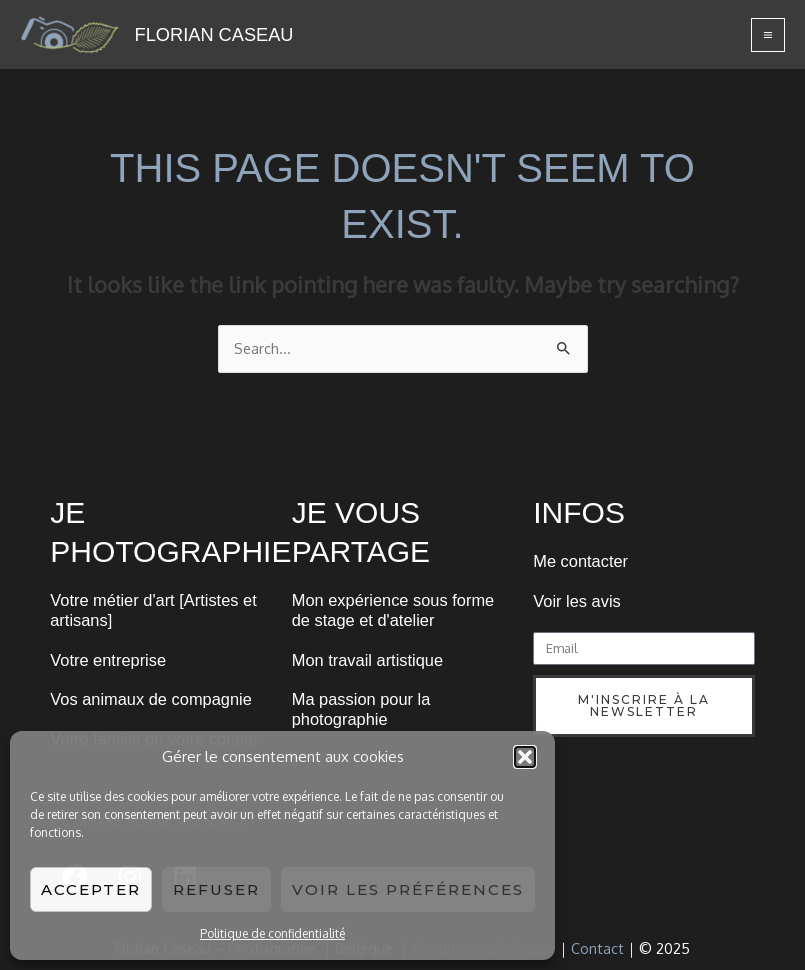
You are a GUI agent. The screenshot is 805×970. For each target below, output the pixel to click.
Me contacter (580, 561)
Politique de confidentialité (272, 933)
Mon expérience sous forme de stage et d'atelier (393, 610)
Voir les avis (577, 601)
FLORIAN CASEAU (214, 34)
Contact (597, 948)
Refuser (216, 889)
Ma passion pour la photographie (361, 709)
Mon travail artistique (367, 660)
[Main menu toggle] (768, 35)
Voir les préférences (408, 889)
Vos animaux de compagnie (151, 699)
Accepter (91, 889)
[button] (525, 757)
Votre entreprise (108, 660)
